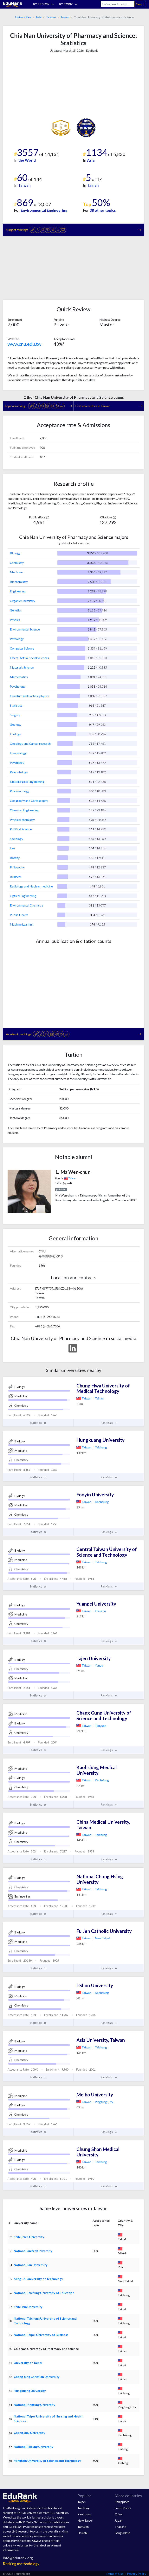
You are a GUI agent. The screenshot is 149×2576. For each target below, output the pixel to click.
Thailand (120, 2526)
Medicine (16, 572)
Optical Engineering (23, 896)
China (118, 2514)
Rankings (108, 1423)
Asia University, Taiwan (100, 2040)
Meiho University (94, 2094)
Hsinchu (82, 2533)
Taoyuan (83, 2526)
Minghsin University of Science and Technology (47, 2460)
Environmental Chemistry (26, 905)
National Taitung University (33, 2446)
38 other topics (103, 210)
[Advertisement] (36, 86)
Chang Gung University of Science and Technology (103, 1715)
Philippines (122, 2502)
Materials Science (22, 667)
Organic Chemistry (22, 601)
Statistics (16, 705)
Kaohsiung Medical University (96, 1770)
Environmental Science (25, 629)
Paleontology (19, 772)
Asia (39, 17)
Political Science (21, 829)
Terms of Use (114, 2573)
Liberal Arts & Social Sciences (29, 658)
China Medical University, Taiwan (103, 1824)
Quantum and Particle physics (29, 696)
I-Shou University (94, 1985)
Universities (23, 17)
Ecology (15, 734)
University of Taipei (28, 2362)
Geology (15, 724)
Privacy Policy (136, 2573)
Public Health (19, 915)
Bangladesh (122, 2533)
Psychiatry (17, 762)
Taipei (81, 2502)
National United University (33, 2251)
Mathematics (19, 677)
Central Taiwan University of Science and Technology (106, 1552)
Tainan (64, 17)
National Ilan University (31, 2265)
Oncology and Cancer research (30, 743)
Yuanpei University (96, 1604)
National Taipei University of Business (41, 2335)
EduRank (92, 50)
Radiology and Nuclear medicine (31, 886)
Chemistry (17, 562)
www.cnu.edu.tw (24, 344)
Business (16, 877)
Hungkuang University (100, 1440)
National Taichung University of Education (44, 2293)
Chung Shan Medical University (98, 2152)
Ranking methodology (21, 2563)
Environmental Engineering (44, 210)
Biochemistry (19, 581)
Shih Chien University (29, 2237)
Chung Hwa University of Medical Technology (103, 1388)
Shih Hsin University (28, 2307)
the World (27, 160)
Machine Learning (22, 924)
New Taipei (85, 2520)
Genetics (16, 610)
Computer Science (22, 648)
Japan (118, 2520)
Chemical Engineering (24, 810)
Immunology (18, 753)
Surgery (15, 715)
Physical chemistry (22, 819)
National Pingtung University (34, 2404)
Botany (15, 858)
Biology (15, 553)
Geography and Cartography (29, 800)
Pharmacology (19, 791)
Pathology (17, 639)
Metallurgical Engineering (27, 781)
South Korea (123, 2508)
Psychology (17, 686)
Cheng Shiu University (29, 2432)
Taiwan (51, 17)
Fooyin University (95, 1494)
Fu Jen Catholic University (104, 1931)
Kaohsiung (84, 2514)
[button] (47, 517)
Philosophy (17, 867)
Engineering (18, 591)
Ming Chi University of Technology (38, 2279)
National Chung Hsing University (99, 1879)
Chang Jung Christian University (37, 2376)
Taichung (83, 2508)
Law (12, 848)
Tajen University (93, 1658)
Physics (15, 620)
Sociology (16, 838)
